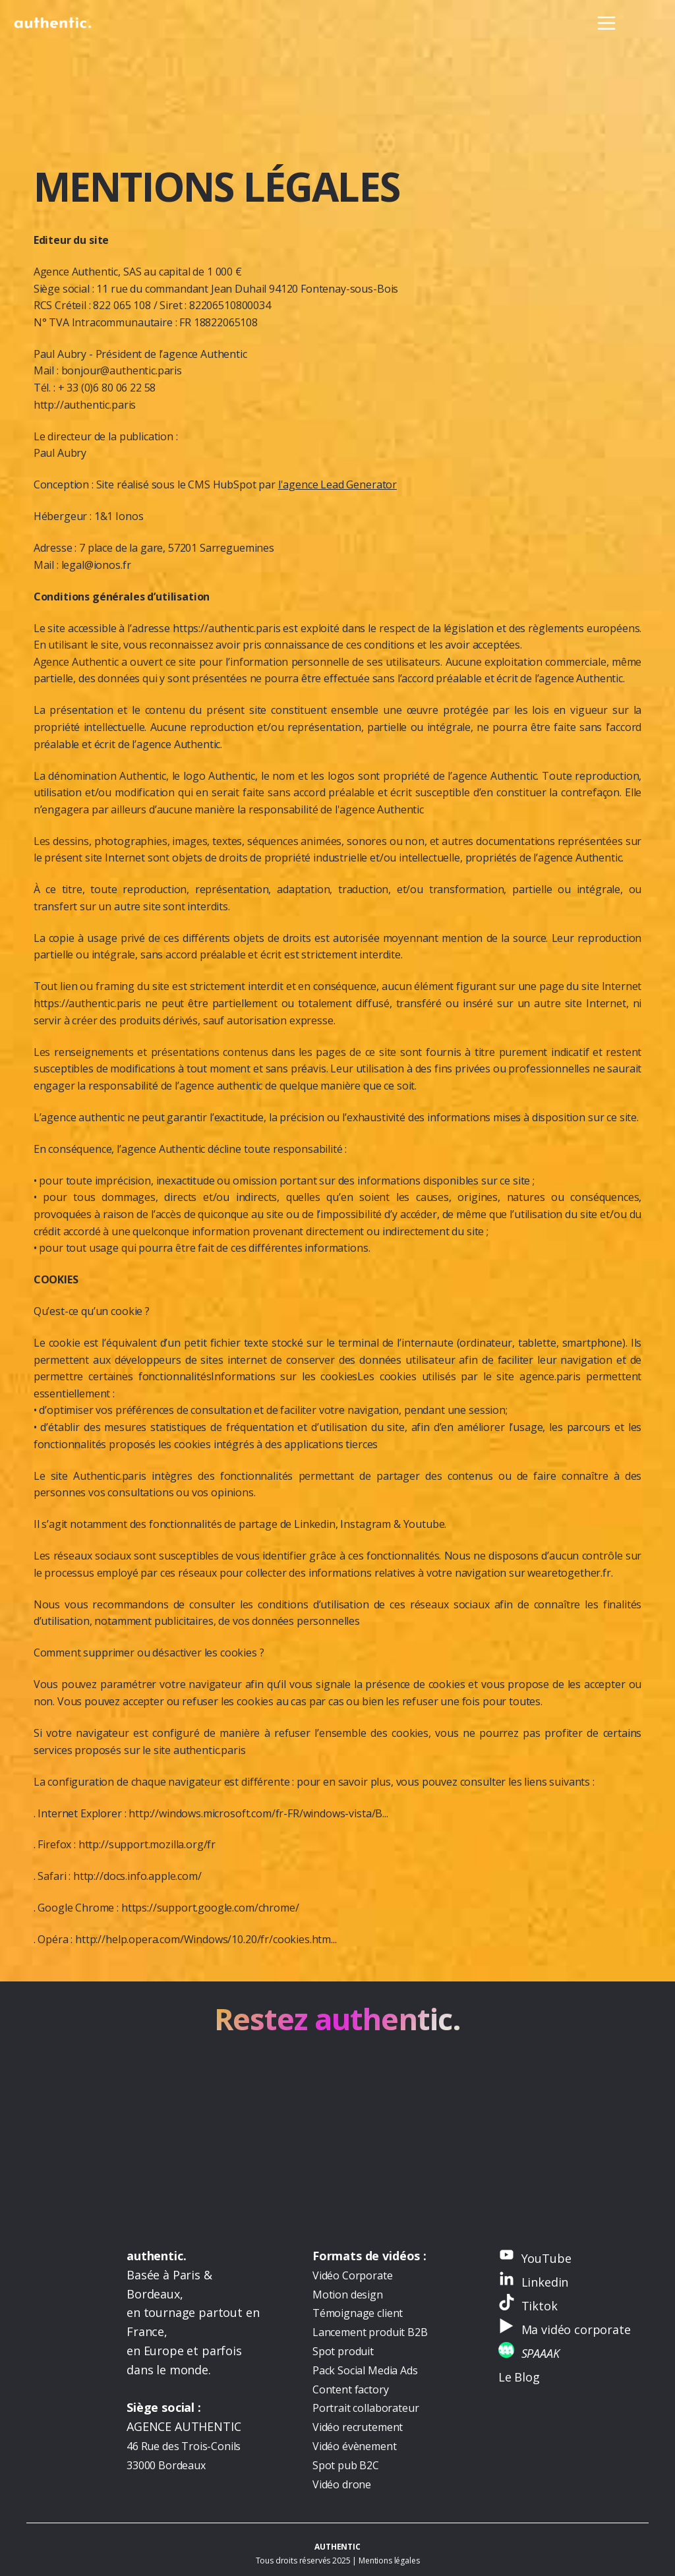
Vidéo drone (341, 2484)
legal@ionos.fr (96, 565)
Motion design (347, 2294)
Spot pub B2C (345, 2465)
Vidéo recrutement (357, 2427)
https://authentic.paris (226, 628)
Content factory (350, 2389)
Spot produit (343, 2351)
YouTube (546, 2258)
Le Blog (519, 2377)
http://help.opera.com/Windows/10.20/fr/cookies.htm (203, 1939)
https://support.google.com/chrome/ (210, 1907)
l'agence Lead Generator (337, 484)
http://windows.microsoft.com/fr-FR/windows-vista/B (255, 1813)
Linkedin (545, 2282)
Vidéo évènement (354, 2446)
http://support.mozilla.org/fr (147, 1844)
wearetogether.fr (568, 1573)
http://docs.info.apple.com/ (137, 1876)
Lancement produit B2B (370, 2332)
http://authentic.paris (85, 404)
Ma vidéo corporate (576, 2329)
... (385, 1813)
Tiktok (539, 2306)
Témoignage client (357, 2313)
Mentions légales (389, 2560)
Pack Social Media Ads (365, 2370)
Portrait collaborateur (365, 2408)
